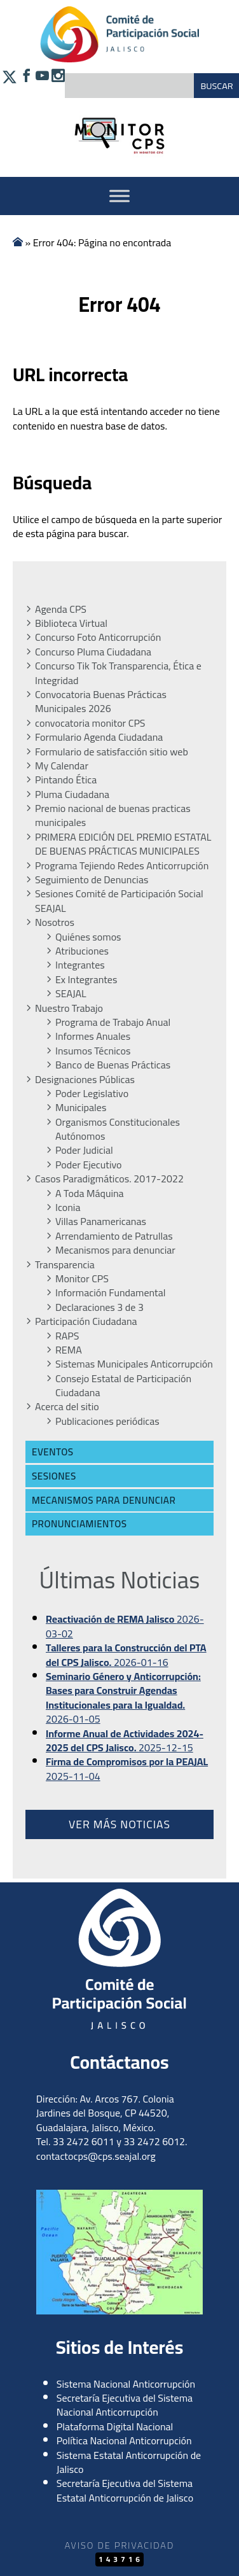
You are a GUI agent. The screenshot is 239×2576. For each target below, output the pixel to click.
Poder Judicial (84, 1150)
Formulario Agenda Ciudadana (99, 737)
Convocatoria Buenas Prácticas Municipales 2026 (101, 701)
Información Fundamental (110, 1292)
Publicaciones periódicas (107, 1421)
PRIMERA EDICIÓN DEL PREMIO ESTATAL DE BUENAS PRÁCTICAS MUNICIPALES (123, 844)
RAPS (67, 1336)
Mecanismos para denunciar (115, 1250)
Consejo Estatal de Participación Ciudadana (123, 1385)
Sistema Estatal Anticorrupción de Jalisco (129, 2462)
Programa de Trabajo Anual (112, 1022)
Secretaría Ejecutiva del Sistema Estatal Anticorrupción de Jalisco (125, 2490)
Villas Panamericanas (100, 1221)
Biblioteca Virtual (71, 623)
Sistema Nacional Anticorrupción (126, 2383)
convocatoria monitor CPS (90, 723)
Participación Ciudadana (86, 1321)
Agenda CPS (60, 609)
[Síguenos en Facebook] (25, 84)
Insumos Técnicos (92, 1051)
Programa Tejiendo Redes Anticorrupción (121, 865)
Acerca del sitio (67, 1406)
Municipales (80, 1107)
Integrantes (80, 965)
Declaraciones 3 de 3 (99, 1307)
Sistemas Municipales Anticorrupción (134, 1364)
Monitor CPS (82, 1278)
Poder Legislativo (91, 1093)
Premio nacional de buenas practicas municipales (113, 815)
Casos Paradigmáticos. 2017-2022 (109, 1179)
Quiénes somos (88, 937)
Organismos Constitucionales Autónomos (117, 1129)
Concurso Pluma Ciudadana (93, 652)
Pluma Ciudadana (72, 794)
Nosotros (54, 922)
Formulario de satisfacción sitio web (111, 752)
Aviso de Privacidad (119, 2545)
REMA (68, 1350)
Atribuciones (82, 951)
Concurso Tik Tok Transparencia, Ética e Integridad (118, 673)
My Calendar (61, 766)
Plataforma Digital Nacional (115, 2426)
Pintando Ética (66, 780)
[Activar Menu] (119, 196)
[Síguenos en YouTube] (41, 84)
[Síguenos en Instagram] (57, 84)
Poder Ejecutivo (88, 1165)
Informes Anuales (92, 1036)
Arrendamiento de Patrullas (114, 1236)
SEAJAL (70, 993)
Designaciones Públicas (85, 1079)
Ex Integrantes (86, 979)
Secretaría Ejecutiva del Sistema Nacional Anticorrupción (125, 2404)
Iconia (67, 1207)
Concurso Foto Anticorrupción (98, 637)
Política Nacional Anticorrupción (124, 2440)
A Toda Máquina (89, 1193)
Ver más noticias (119, 1824)
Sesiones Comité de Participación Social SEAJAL (119, 900)
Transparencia (65, 1264)
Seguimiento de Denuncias (91, 879)
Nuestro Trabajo (69, 1008)
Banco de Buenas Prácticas (112, 1065)
